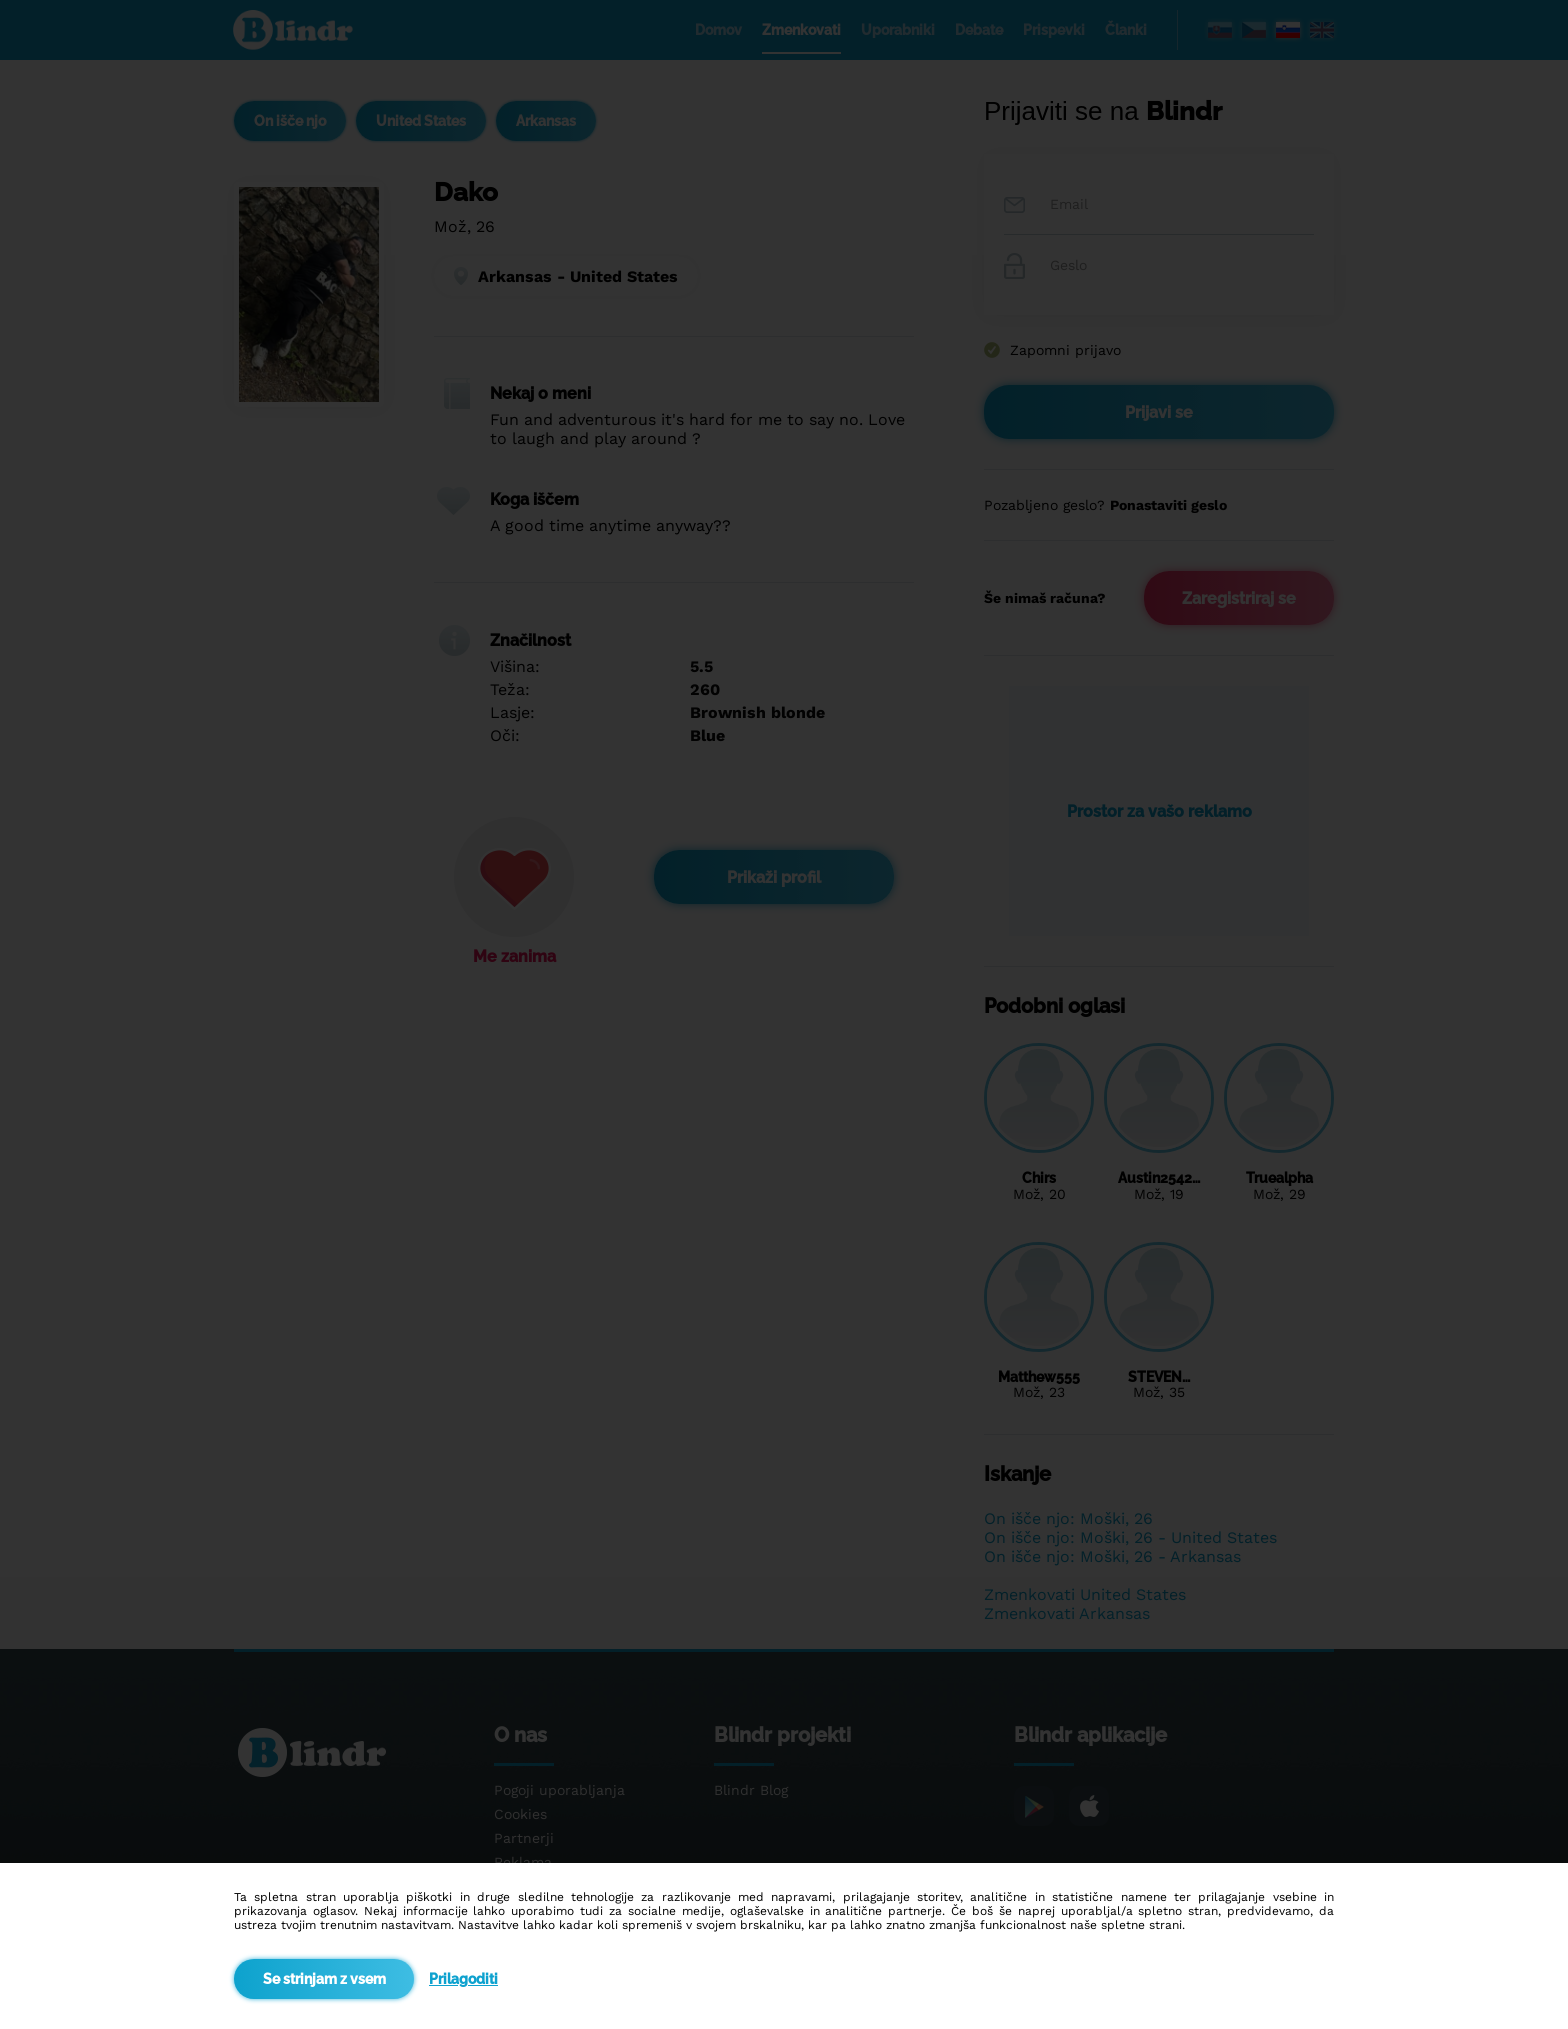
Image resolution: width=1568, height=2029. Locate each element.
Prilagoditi (463, 1979)
